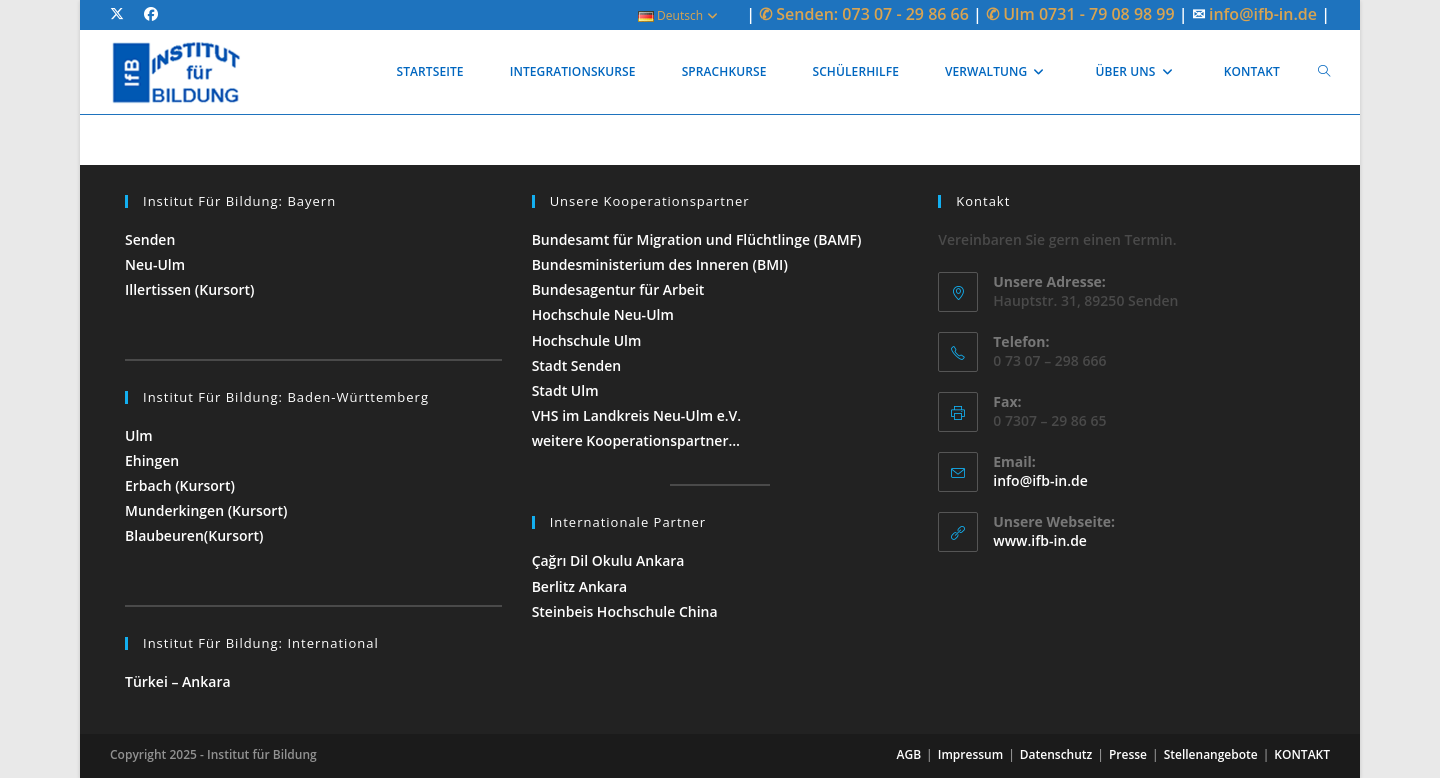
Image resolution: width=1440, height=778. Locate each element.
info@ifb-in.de (1265, 14)
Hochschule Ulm (587, 340)
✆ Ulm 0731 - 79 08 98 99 (1080, 14)
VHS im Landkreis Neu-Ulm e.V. (636, 415)
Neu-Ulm (155, 264)
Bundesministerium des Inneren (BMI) (660, 264)
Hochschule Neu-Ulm (603, 314)
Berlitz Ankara (579, 586)
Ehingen (152, 460)
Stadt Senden (577, 365)
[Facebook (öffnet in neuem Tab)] (151, 14)
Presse (1128, 754)
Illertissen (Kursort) (190, 289)
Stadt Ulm (565, 390)
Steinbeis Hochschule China (625, 611)
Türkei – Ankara (179, 681)
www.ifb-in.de (1040, 540)
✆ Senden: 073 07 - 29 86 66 (864, 14)
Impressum (970, 754)
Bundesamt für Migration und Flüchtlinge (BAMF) (697, 239)
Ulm (139, 435)
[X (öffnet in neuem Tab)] (122, 14)
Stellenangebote (1211, 754)
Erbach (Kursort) (180, 485)
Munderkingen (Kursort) (206, 510)
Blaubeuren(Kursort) (194, 535)
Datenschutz (1056, 754)
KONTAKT (1302, 754)
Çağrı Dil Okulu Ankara (608, 560)
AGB (909, 754)
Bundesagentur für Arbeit (618, 289)
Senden (150, 239)
